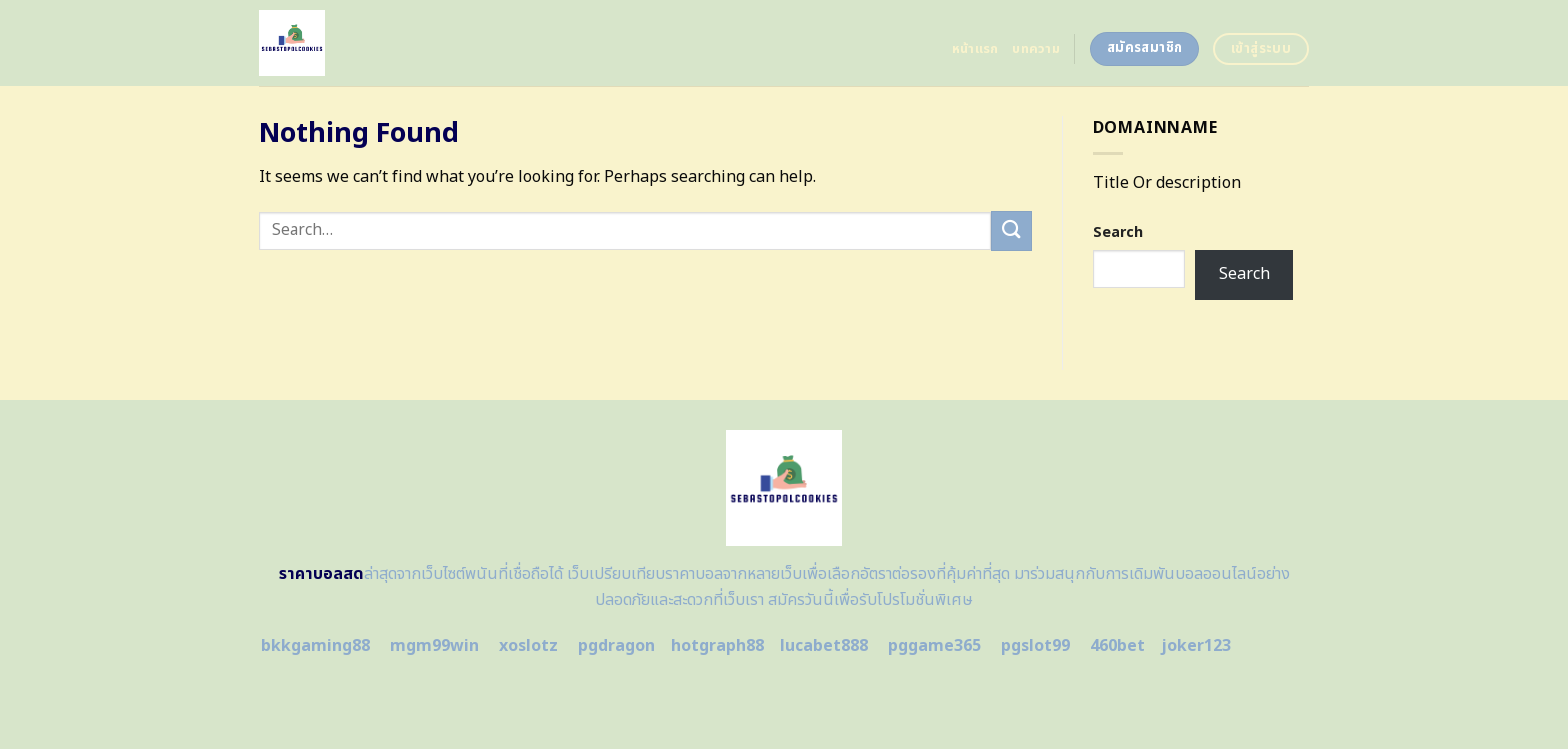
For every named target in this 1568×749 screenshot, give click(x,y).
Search (1118, 232)
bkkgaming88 (315, 646)
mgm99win (434, 646)
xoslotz (528, 646)
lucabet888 (824, 646)
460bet (1117, 646)
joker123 (1196, 646)
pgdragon (616, 646)
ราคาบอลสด (321, 574)
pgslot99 (1035, 646)
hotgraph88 (717, 646)
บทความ (1036, 49)
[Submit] (1011, 230)
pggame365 (934, 646)
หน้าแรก (975, 49)
